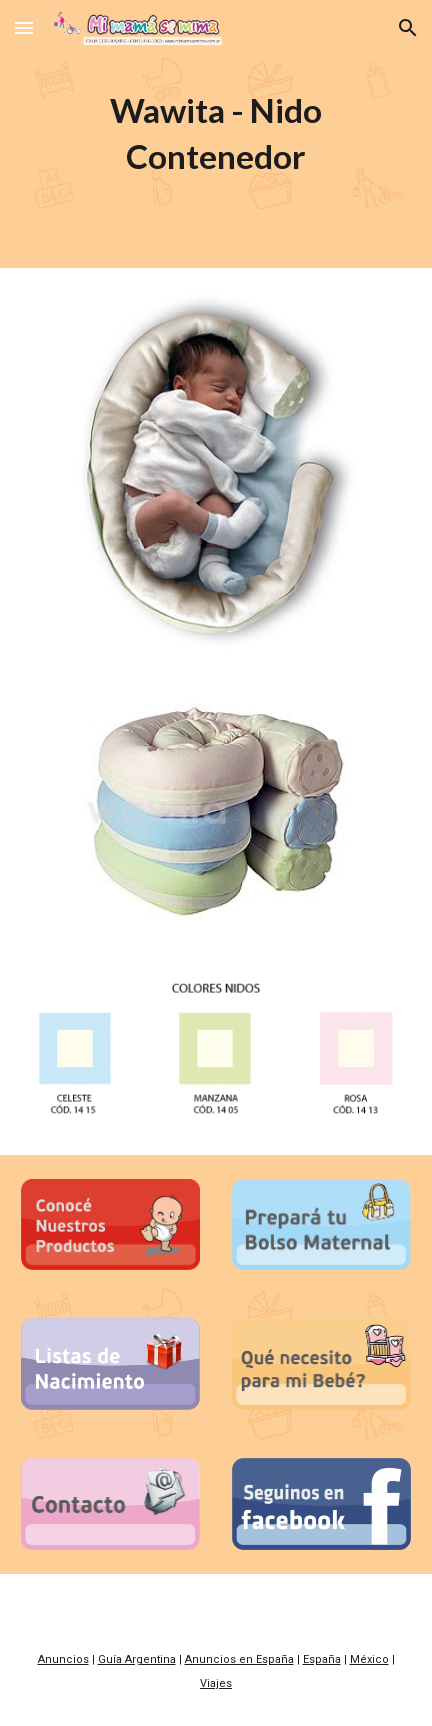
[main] (216, 134)
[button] (24, 27)
